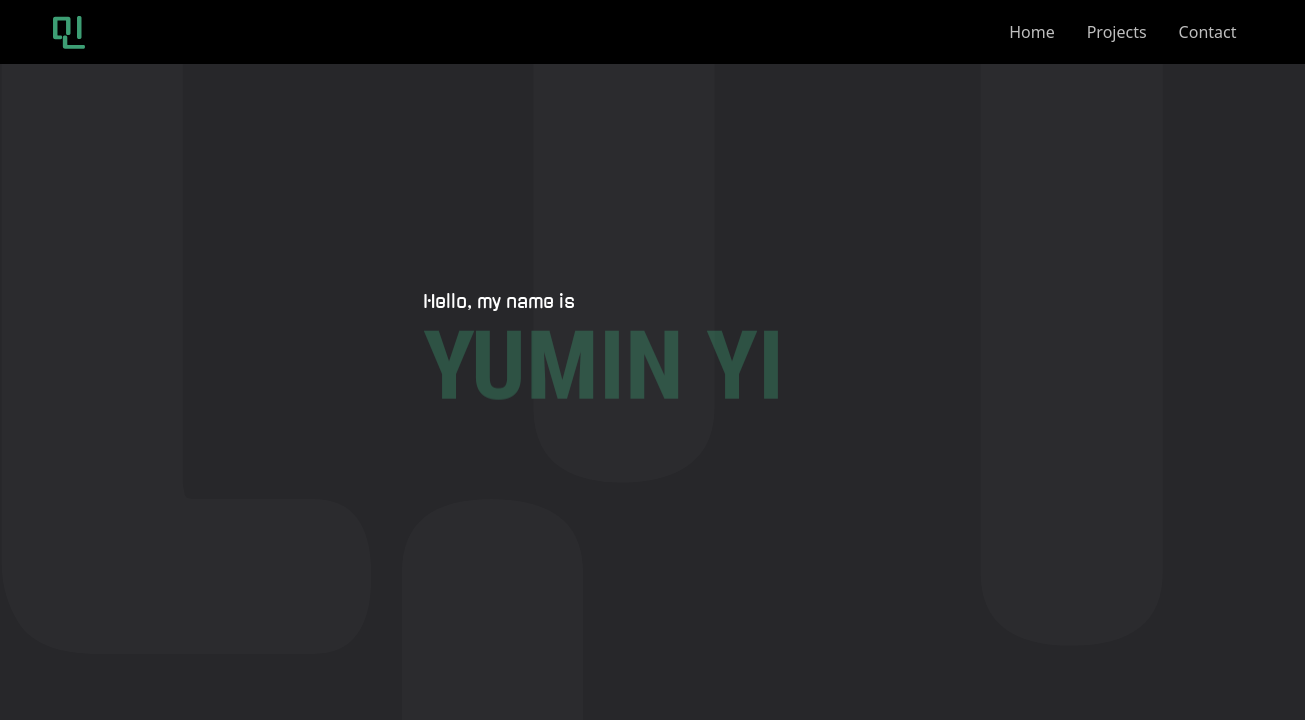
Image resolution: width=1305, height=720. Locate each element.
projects (1117, 32)
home (1032, 32)
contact (1208, 32)
